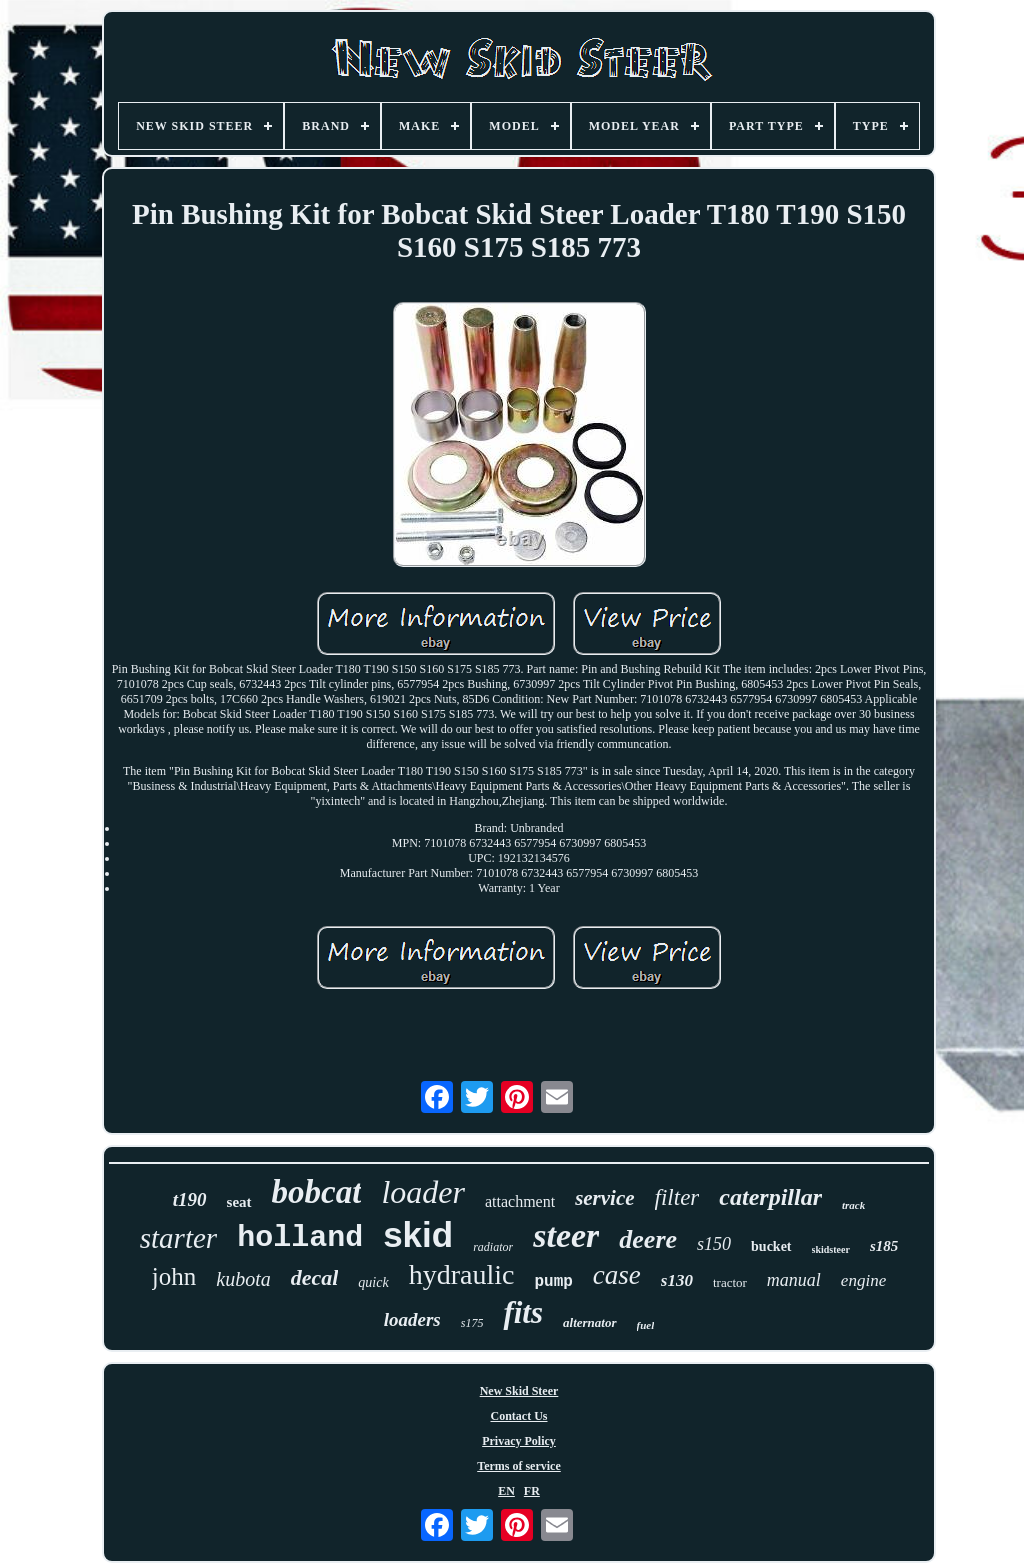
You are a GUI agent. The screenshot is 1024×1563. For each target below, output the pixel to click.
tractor (730, 1282)
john (174, 1276)
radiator (493, 1247)
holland (300, 1238)
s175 (472, 1323)
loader (423, 1192)
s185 (884, 1246)
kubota (243, 1279)
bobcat (317, 1192)
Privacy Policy (519, 1441)
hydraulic (462, 1274)
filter (677, 1197)
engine (863, 1280)
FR (532, 1491)
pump (553, 1282)
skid (418, 1234)
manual (794, 1280)
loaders (412, 1319)
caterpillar (770, 1197)
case (617, 1275)
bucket (771, 1246)
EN (506, 1491)
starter (178, 1238)
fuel (646, 1325)
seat (239, 1202)
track (853, 1205)
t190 (190, 1199)
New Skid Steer (519, 1391)
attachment (520, 1201)
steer (566, 1235)
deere (648, 1239)
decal (315, 1277)
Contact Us (519, 1416)
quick (373, 1282)
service (604, 1198)
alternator (589, 1322)
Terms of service (519, 1466)
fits (523, 1312)
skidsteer (831, 1249)
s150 (714, 1244)
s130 (677, 1280)
